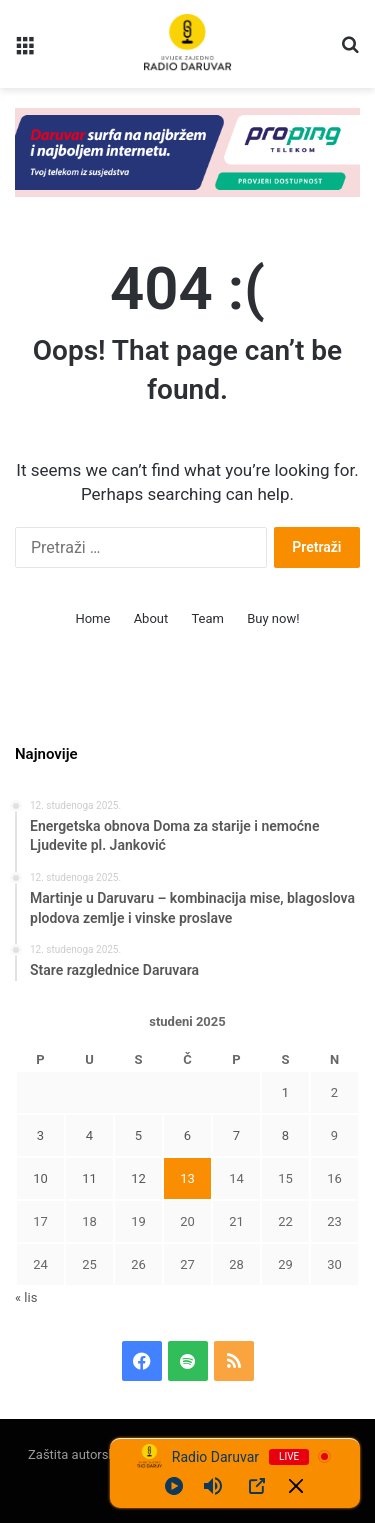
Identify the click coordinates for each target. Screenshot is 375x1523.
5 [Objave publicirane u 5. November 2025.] (138, 1135)
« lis (26, 1297)
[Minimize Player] (296, 1486)
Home (92, 618)
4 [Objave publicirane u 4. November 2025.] (89, 1135)
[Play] (174, 1486)
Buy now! (273, 618)
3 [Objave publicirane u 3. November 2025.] (40, 1135)
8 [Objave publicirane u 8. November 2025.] (285, 1135)
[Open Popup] (257, 1486)
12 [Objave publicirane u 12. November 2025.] (138, 1178)
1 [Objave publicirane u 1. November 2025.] (285, 1092)
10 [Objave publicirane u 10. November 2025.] (40, 1178)
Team (207, 618)
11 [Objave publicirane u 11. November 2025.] (89, 1178)
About (151, 618)
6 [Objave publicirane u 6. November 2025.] (187, 1135)
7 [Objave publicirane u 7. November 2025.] (236, 1135)
